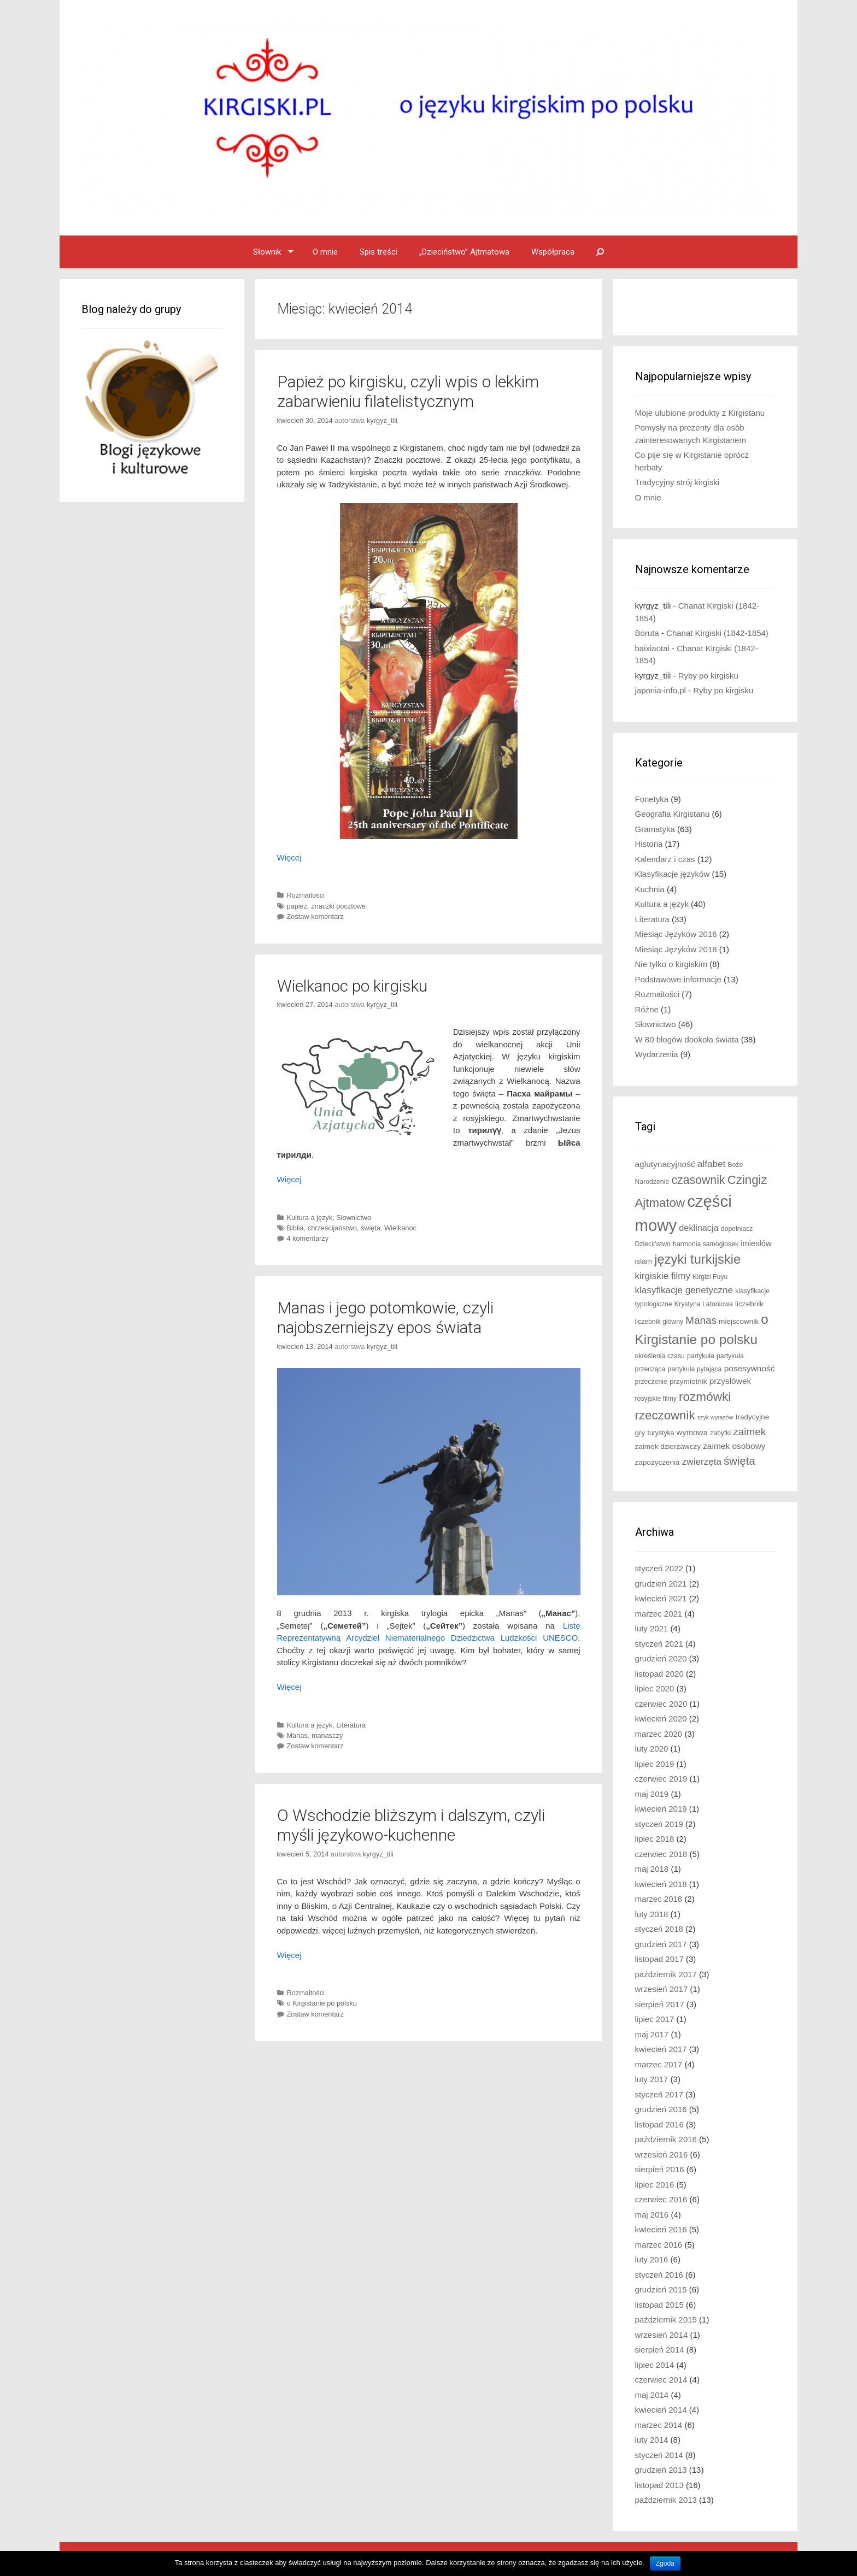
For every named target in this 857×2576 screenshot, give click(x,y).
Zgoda (665, 2563)
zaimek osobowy (734, 1446)
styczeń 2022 (659, 1568)
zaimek (749, 1431)
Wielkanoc (400, 1228)
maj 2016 (652, 2214)
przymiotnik (688, 1381)
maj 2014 (652, 2395)
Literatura (351, 1725)
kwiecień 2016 (661, 2229)
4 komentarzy (308, 1238)
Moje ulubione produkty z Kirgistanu (700, 412)
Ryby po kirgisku (708, 675)
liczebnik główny (659, 1321)
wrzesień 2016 (661, 2154)
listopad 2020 (659, 1673)
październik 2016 (666, 2139)
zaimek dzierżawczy (668, 1446)
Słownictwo (353, 1217)
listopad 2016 (659, 2124)
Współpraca (552, 252)
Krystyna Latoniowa (703, 1304)
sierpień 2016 (659, 2169)
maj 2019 (652, 1794)
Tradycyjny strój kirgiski (677, 482)
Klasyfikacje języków (672, 874)
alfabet (711, 1164)
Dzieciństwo (653, 1244)
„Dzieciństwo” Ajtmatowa (464, 252)
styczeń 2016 (659, 2274)
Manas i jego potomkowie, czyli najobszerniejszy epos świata (385, 1317)
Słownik (267, 252)
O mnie (325, 252)
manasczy (327, 1735)
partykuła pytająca (695, 1369)
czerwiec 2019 (661, 1778)
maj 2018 (652, 1868)
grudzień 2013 (661, 2469)
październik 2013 (666, 2499)
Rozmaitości (306, 895)
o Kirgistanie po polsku (322, 2003)
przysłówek (730, 1381)
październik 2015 (666, 2319)
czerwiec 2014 (661, 2379)
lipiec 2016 (654, 2184)
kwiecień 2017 (661, 2049)
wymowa (692, 1432)
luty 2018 (651, 1914)
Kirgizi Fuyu (709, 1277)
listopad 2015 (659, 2304)
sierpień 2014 (659, 2349)
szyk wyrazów (715, 1417)
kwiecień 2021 (661, 1598)
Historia (649, 843)
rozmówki (705, 1397)
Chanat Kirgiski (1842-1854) (717, 633)
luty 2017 (651, 2079)
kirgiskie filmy (663, 1276)
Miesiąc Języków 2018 (676, 949)
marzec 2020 (659, 1733)
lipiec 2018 (654, 1838)
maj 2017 (652, 2034)
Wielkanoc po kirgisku (352, 985)
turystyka (661, 1433)
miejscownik (739, 1321)
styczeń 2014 (659, 2455)
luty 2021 (651, 1628)
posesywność (749, 1368)
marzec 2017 (659, 2064)
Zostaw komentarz (315, 916)
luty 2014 (651, 2439)
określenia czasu (660, 1356)
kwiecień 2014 (661, 2409)
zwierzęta (701, 1462)
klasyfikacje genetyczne (684, 1290)
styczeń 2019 (659, 1824)
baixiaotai (652, 648)
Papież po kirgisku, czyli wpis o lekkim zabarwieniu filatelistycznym (408, 391)
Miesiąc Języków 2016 (676, 934)
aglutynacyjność (665, 1164)
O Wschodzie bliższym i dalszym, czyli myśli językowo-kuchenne (411, 1825)
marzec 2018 (659, 1898)
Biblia (295, 1228)
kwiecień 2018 (661, 1884)
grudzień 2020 (661, 1658)
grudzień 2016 (661, 2109)
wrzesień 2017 (661, 1989)
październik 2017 (666, 1974)
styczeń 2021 (659, 1643)
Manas (297, 1735)
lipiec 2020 (654, 1688)
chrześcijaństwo (332, 1228)
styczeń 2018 (659, 1929)
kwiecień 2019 (661, 1808)
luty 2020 (651, 1748)
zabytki (720, 1433)
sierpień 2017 (659, 2004)
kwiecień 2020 (661, 1718)
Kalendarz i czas (665, 859)
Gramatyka (655, 829)
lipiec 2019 (654, 1764)
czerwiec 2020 (661, 1703)
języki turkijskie (697, 1259)
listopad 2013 (659, 2485)
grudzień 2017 (661, 1944)
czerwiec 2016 (661, 2199)
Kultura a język (310, 1217)
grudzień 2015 (661, 2289)
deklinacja (698, 1228)
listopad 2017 (659, 1959)
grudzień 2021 (661, 1583)
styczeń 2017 (659, 2094)
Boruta (647, 633)
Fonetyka (652, 799)
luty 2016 (651, 2259)
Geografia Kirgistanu (672, 813)
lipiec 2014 (654, 2364)
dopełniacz (737, 1229)
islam (644, 1261)
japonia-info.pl (660, 690)
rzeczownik (665, 1415)
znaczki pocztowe (338, 906)
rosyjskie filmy (656, 1398)
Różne (647, 1009)
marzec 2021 (659, 1613)
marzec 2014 (659, 2425)
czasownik (698, 1180)
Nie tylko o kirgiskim (671, 964)
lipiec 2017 (654, 2019)
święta (370, 1228)
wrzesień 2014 (661, 2334)
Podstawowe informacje (678, 979)
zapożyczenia (657, 1462)
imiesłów (756, 1243)
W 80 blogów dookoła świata (687, 1039)
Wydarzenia (656, 1054)
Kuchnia (650, 889)
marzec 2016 (659, 2244)
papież (297, 906)
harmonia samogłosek (705, 1244)
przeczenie (651, 1382)
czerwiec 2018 (661, 1854)
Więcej (289, 857)
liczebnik (749, 1304)
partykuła (700, 1356)
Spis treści (378, 252)
